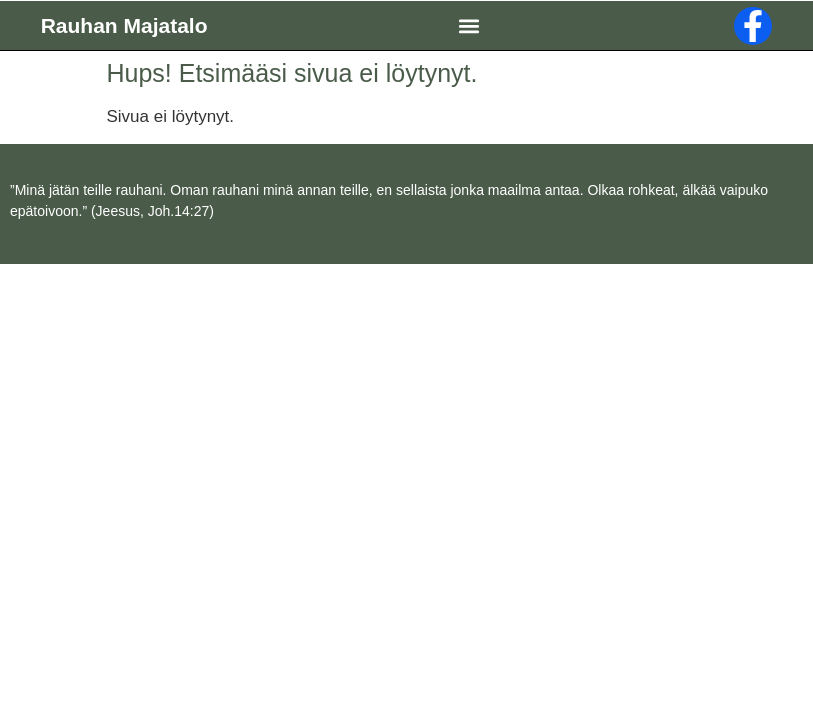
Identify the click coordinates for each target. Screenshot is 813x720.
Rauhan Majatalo (124, 25)
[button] (468, 25)
